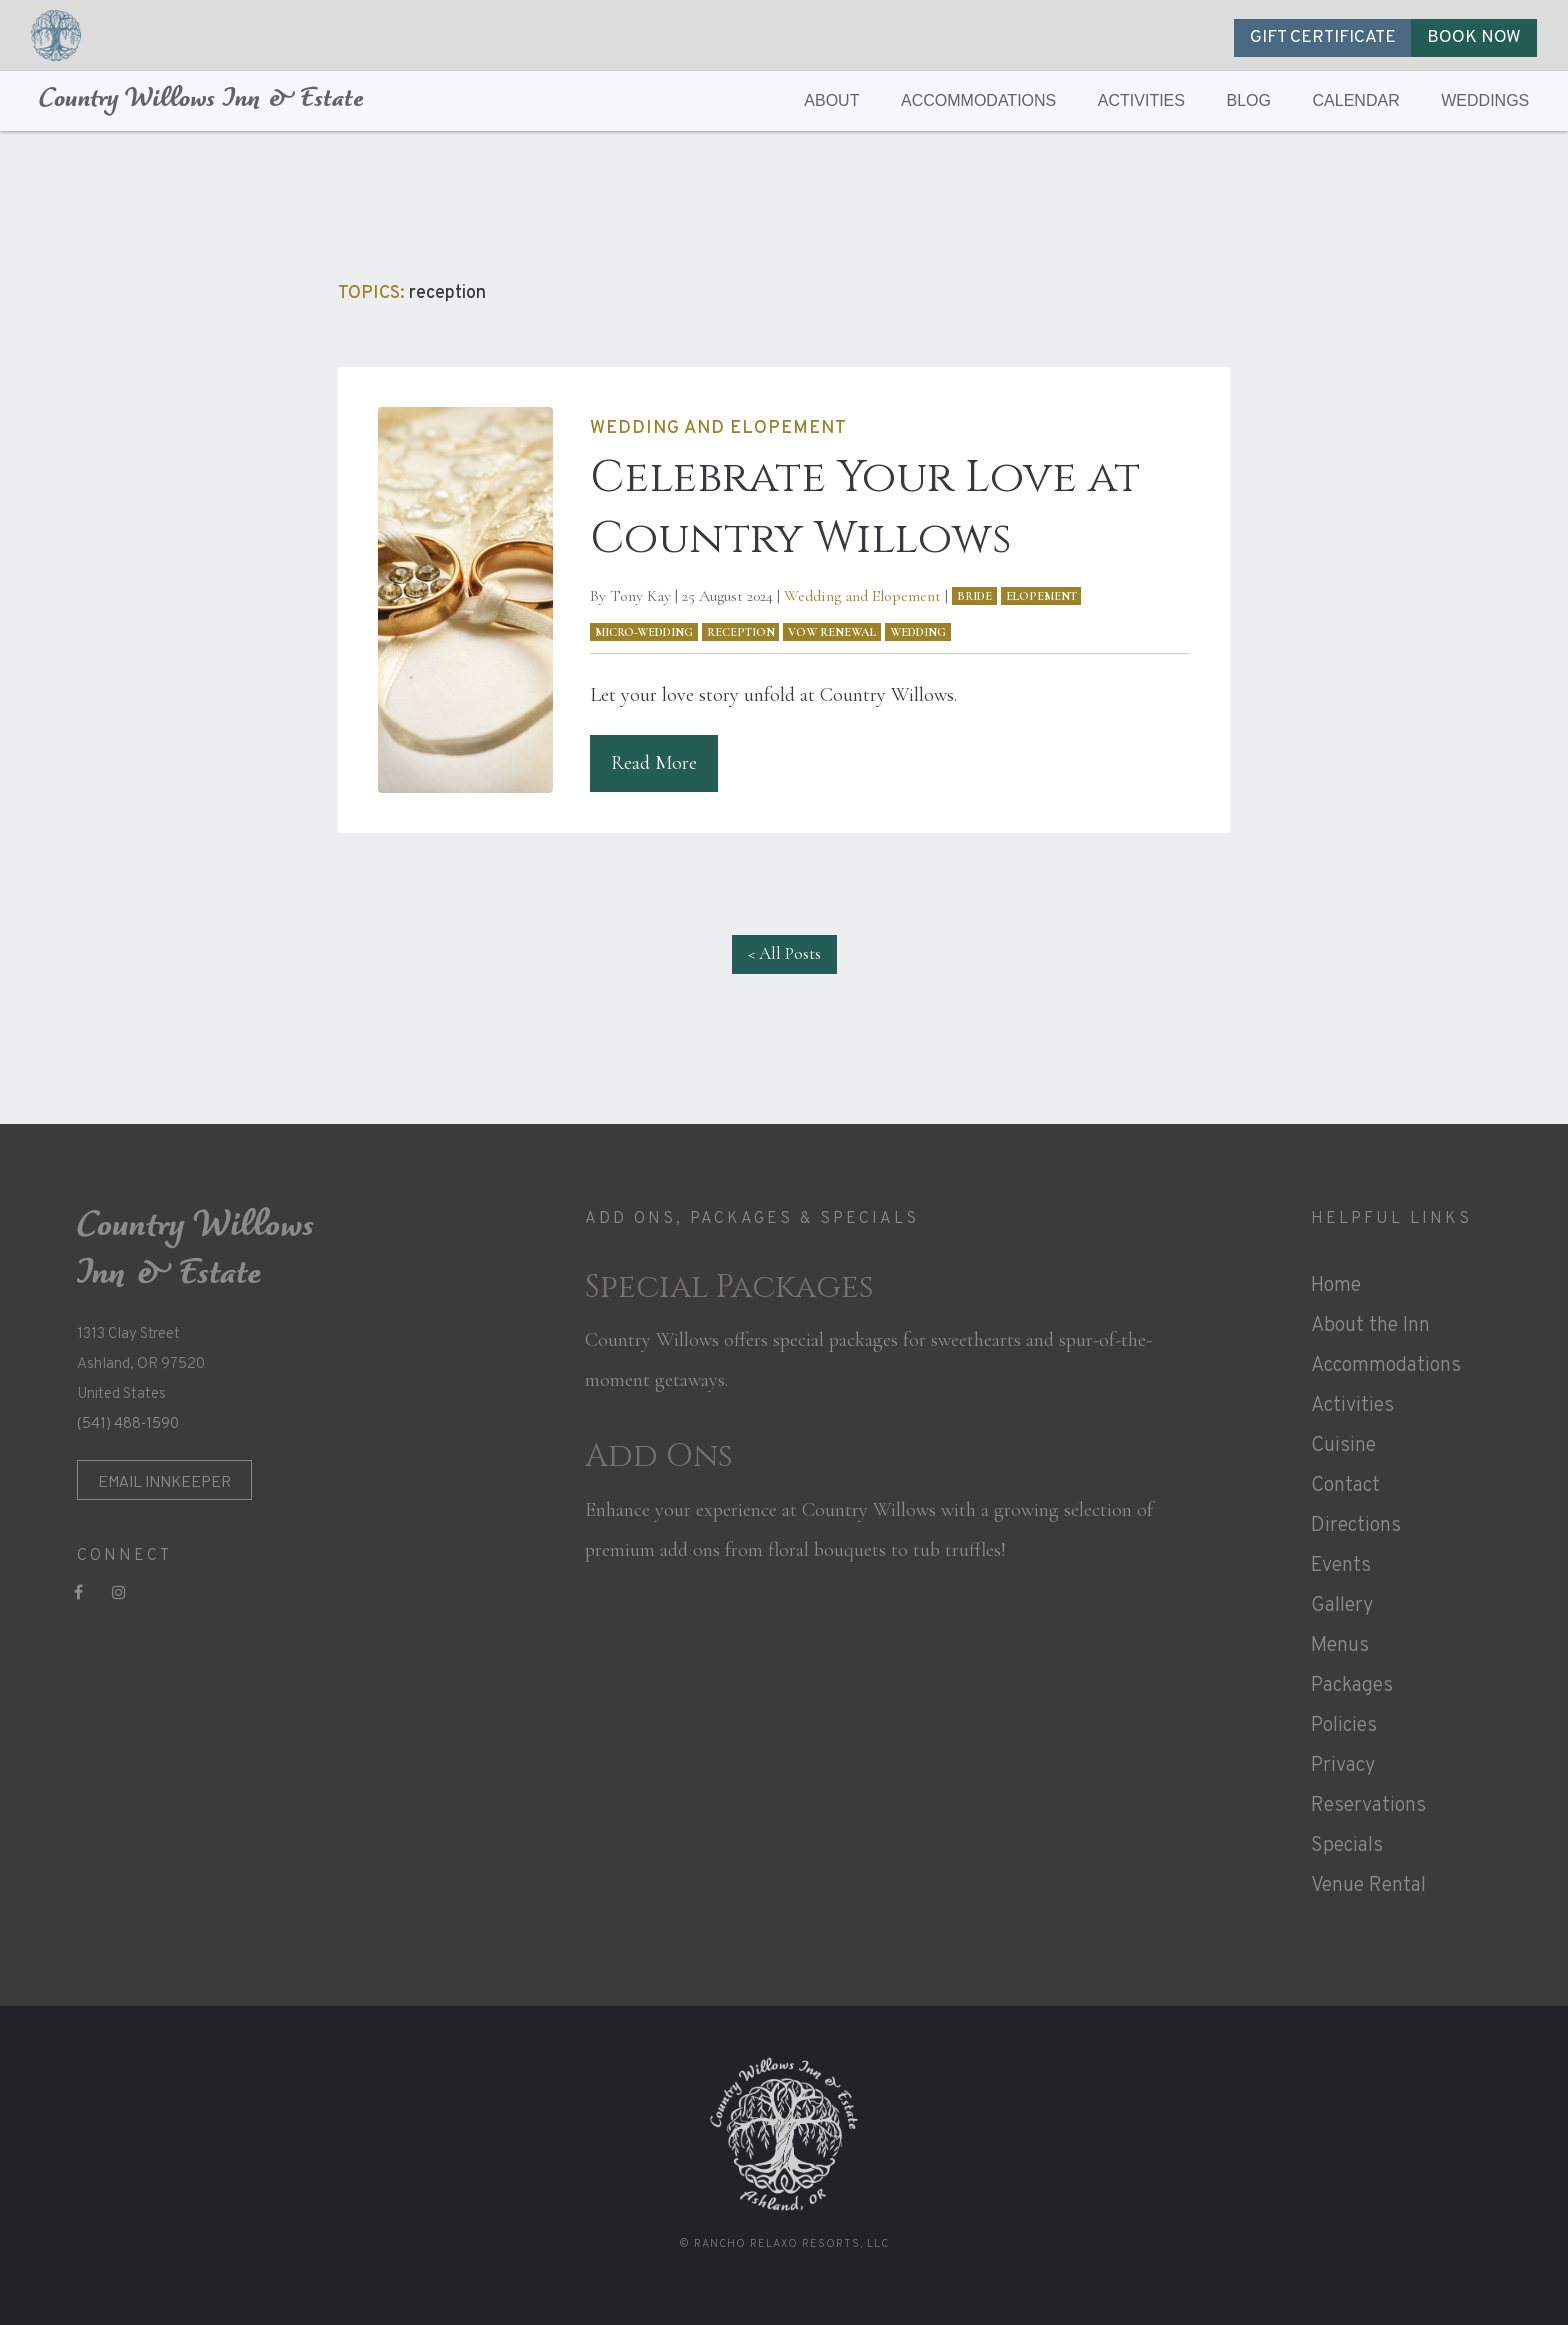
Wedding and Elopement (862, 596)
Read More (654, 763)
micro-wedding (644, 632)
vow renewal (832, 632)
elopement (1041, 596)
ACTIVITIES (1141, 100)
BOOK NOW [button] (1474, 38)
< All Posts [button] (784, 953)
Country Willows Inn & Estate (201, 100)
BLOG (1249, 100)
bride (974, 596)
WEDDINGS (1485, 100)
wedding (918, 632)
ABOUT (831, 100)
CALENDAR (1356, 100)
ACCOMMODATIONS (978, 100)
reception (741, 632)
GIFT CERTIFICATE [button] (1323, 38)
